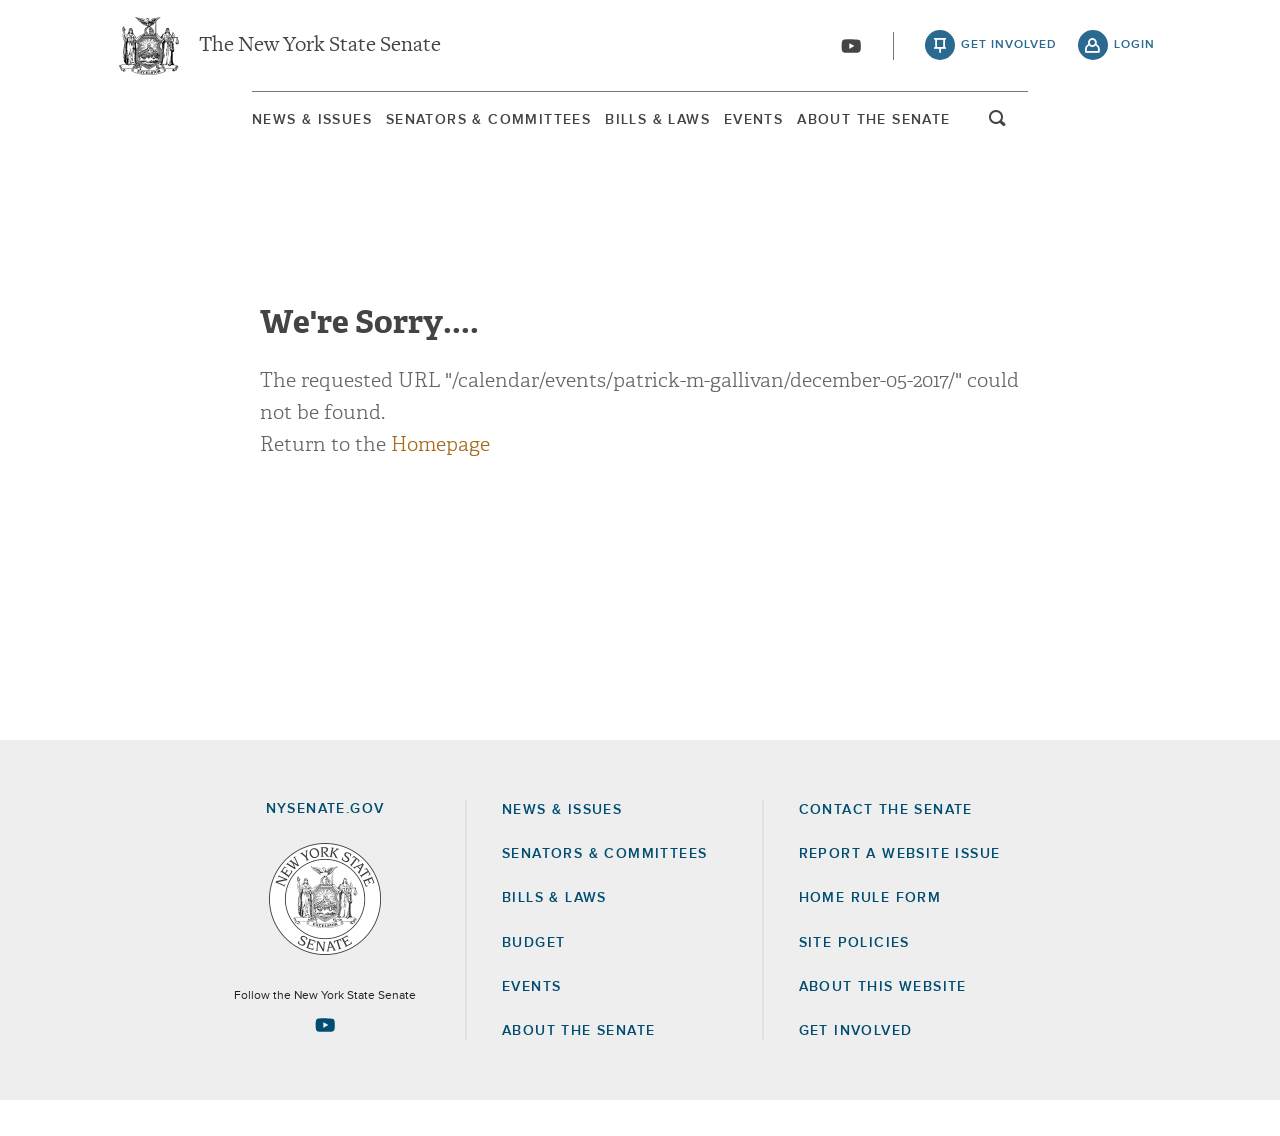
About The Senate (982, 129)
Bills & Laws (644, 129)
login (1134, 50)
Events (801, 129)
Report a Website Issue (900, 889)
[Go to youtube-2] (851, 51)
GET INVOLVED (856, 1066)
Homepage (440, 479)
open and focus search (1135, 133)
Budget (533, 978)
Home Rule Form (870, 934)
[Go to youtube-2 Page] (325, 1061)
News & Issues (175, 129)
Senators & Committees (413, 129)
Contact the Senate (886, 845)
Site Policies (854, 978)
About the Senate (578, 1066)
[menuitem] (175, 128)
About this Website (883, 1022)
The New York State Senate (320, 50)
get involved (1009, 50)
